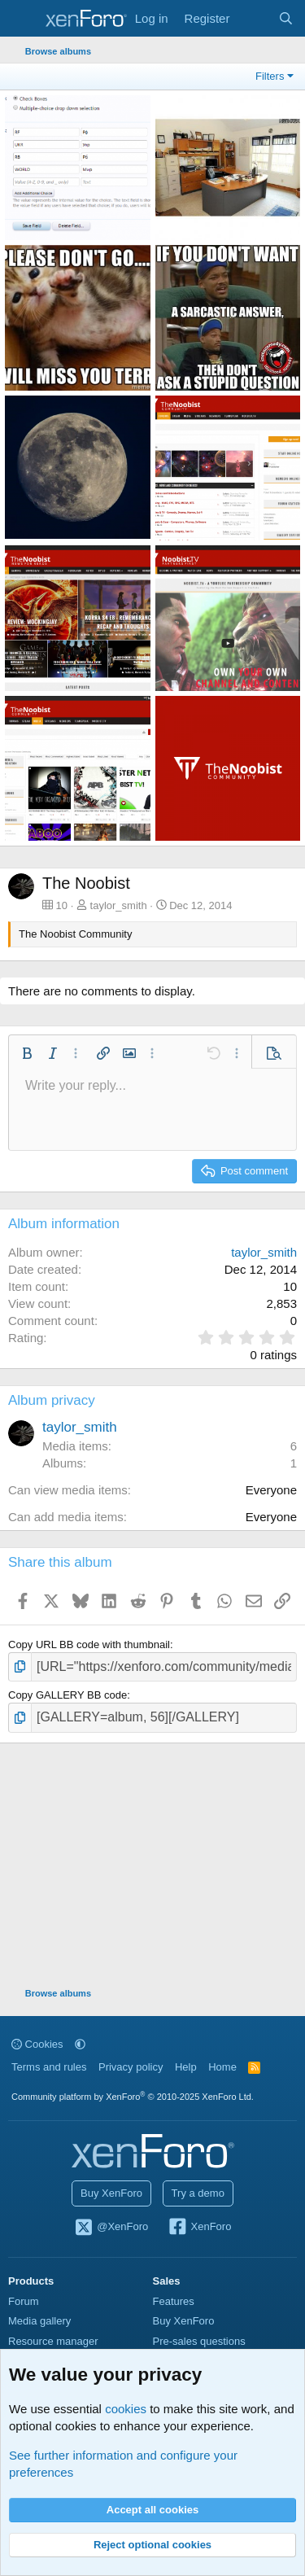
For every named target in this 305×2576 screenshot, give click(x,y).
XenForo (200, 2228)
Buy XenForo (111, 2193)
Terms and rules (48, 2067)
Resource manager (53, 2341)
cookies (125, 2409)
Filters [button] (269, 76)
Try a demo (198, 2193)
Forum (23, 2301)
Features (173, 2301)
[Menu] (22, 18)
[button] (27, 1053)
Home (222, 2067)
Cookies (37, 2044)
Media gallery (39, 2321)
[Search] (286, 18)
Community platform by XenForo (132, 2096)
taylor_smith (118, 905)
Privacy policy (130, 2067)
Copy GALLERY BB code (67, 1695)
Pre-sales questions (199, 2341)
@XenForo (111, 2228)
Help (186, 2067)
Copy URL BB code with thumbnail (89, 1644)
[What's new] (253, 18)
